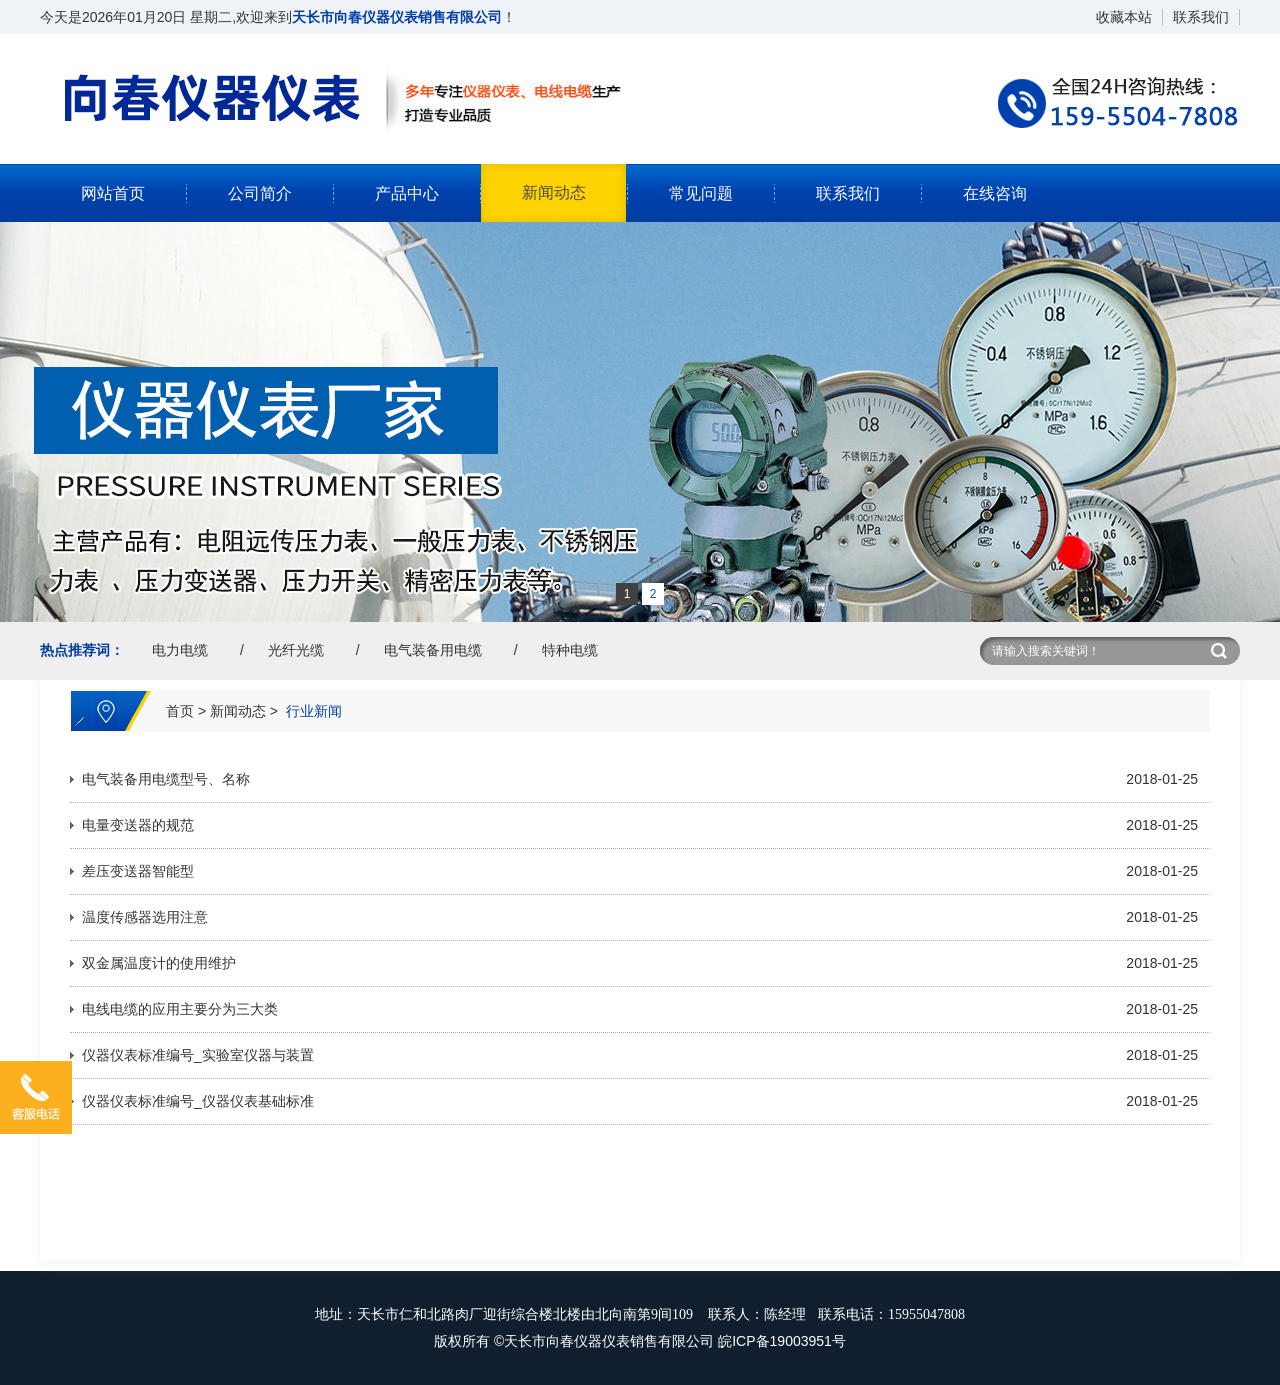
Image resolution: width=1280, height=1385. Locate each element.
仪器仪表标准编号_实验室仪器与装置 (198, 1055)
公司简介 (260, 193)
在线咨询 (995, 193)
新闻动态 (554, 192)
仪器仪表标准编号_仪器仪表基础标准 (198, 1101)
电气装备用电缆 (433, 650)
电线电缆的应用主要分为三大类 (180, 1009)
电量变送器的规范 (138, 825)
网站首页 (113, 193)
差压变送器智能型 (138, 871)
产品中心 (407, 193)
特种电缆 (570, 650)
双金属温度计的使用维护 (159, 963)
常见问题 (701, 193)
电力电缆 (180, 650)
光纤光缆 (296, 650)
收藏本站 (1124, 17)
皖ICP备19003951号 (782, 1341)
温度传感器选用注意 (145, 917)
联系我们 (1201, 17)
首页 (180, 711)
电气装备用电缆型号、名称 (166, 779)
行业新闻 (314, 711)
